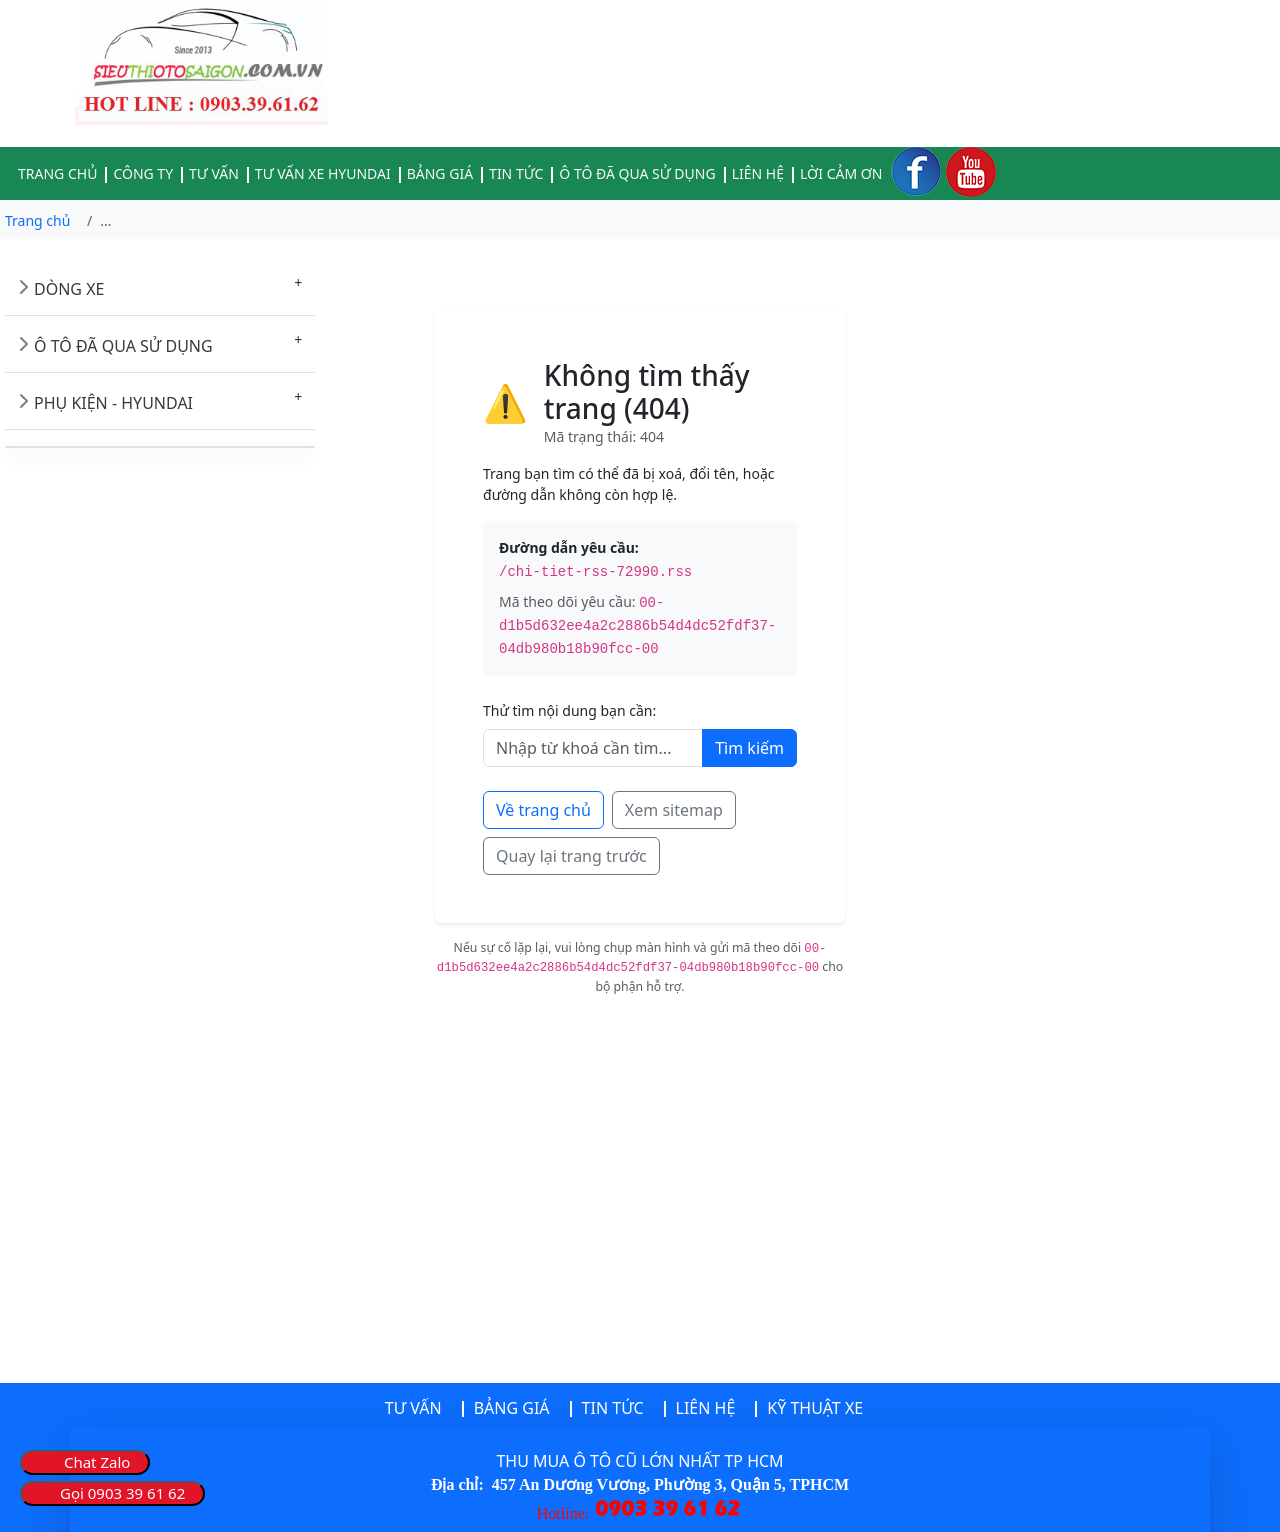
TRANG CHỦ (57, 173)
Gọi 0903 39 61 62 (122, 1493)
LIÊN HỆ (758, 173)
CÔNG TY (143, 173)
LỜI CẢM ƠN (841, 173)
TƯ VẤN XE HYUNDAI (323, 173)
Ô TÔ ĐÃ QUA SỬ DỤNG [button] (637, 173)
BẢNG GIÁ (440, 173)
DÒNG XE (69, 289)
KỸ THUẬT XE (815, 1408)
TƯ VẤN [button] (214, 173)
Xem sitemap (674, 810)
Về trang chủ (543, 810)
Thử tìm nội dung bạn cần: (569, 710)
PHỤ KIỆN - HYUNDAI (113, 403)
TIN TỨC (516, 173)
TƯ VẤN (413, 1408)
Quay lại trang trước (571, 856)
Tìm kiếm (749, 748)
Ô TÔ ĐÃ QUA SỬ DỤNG (123, 346)
